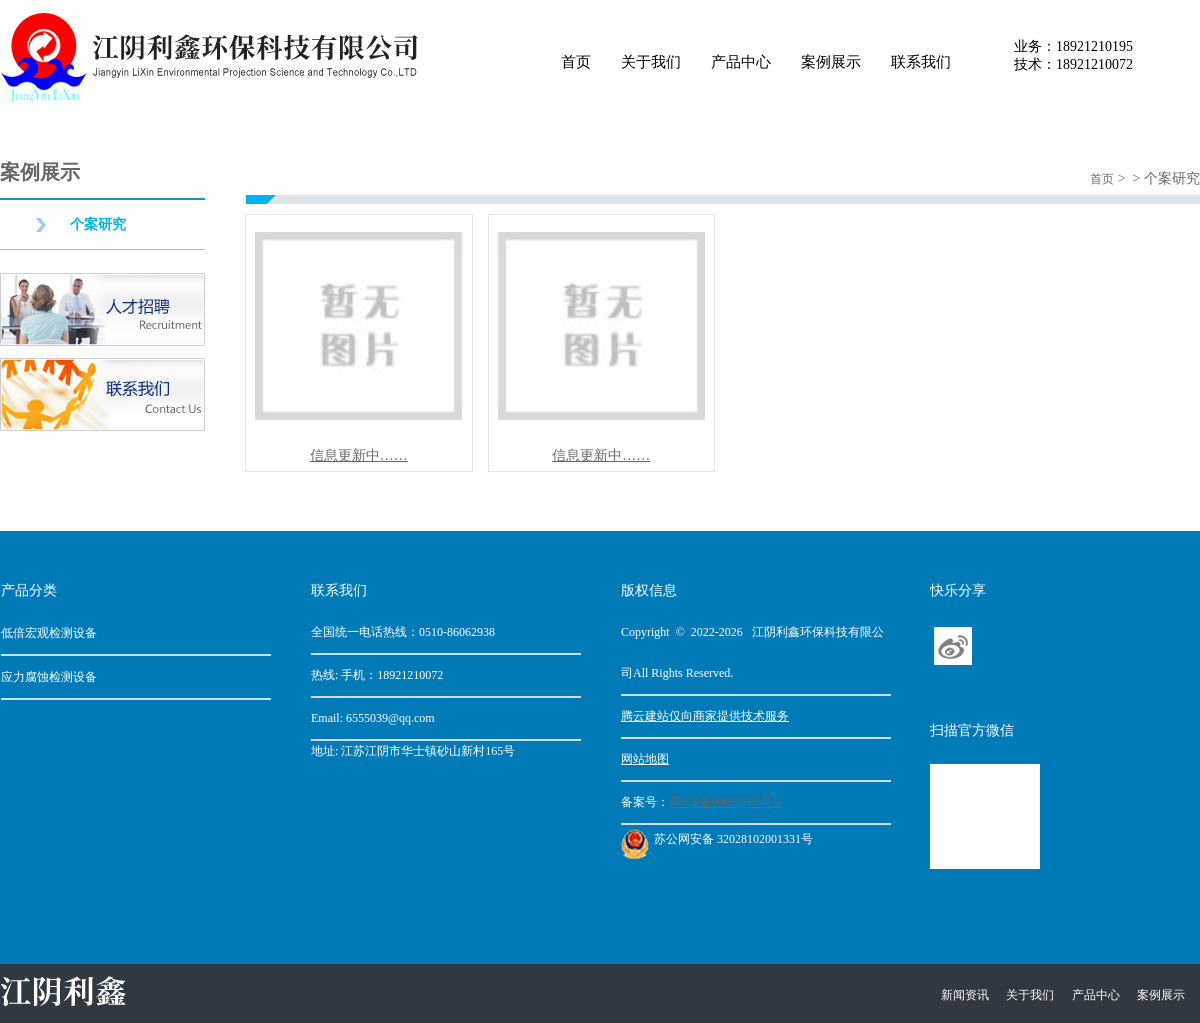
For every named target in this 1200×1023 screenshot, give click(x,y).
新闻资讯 (965, 995)
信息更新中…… (359, 455)
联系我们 (921, 62)
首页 (576, 62)
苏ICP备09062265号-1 (725, 802)
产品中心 (741, 62)
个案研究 (98, 224)
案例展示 (831, 62)
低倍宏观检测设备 (49, 633)
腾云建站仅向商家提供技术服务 (705, 716)
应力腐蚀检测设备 (49, 677)
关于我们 (651, 62)
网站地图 (645, 759)
